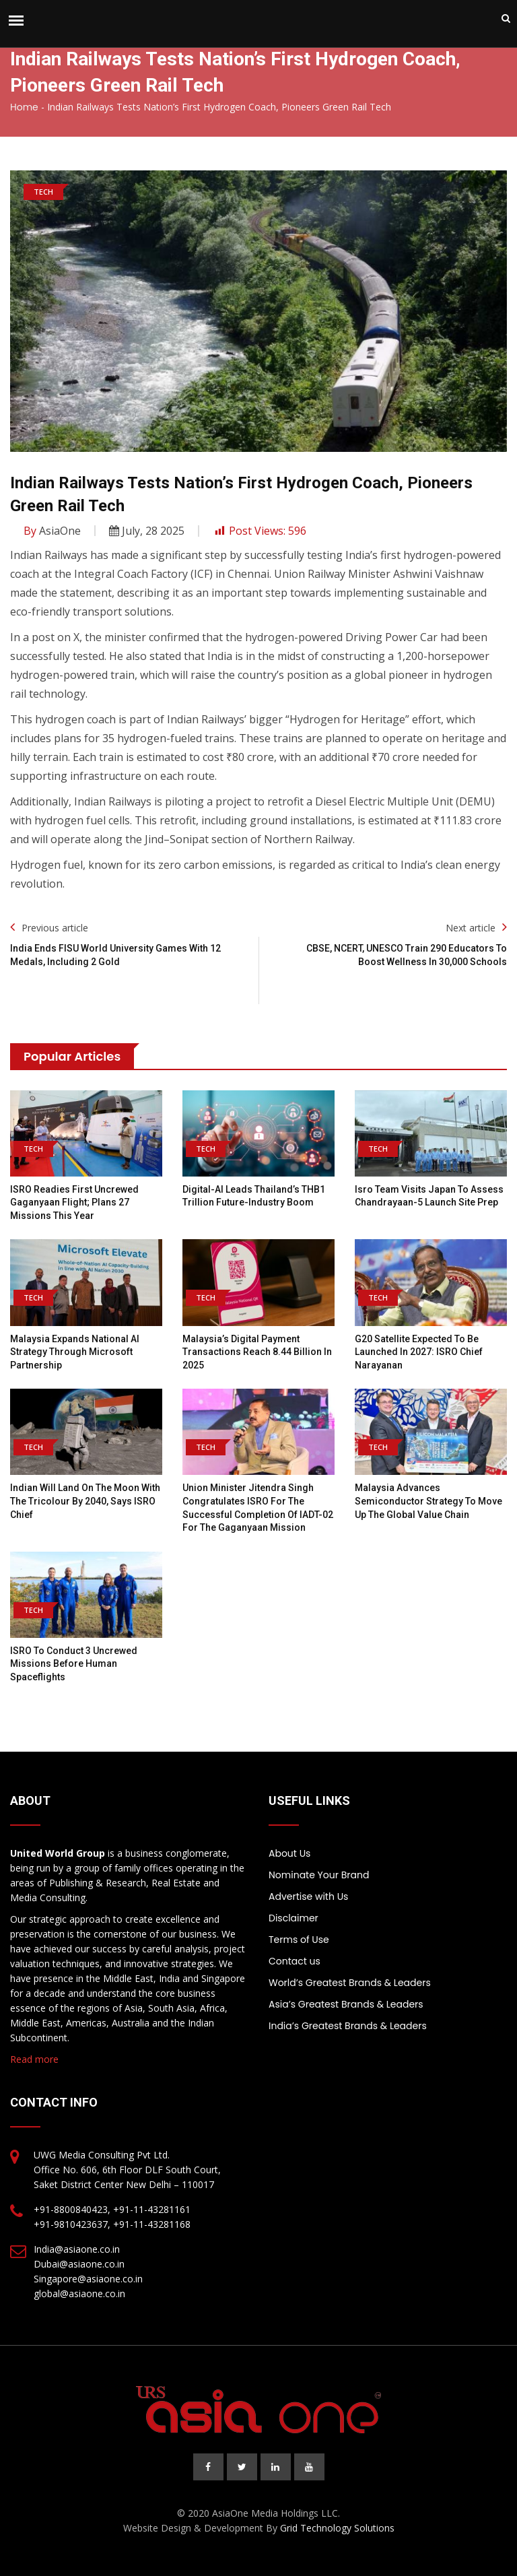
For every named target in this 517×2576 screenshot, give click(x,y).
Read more (34, 2059)
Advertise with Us (308, 1896)
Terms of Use (299, 1939)
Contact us (294, 1961)
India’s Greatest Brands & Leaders (348, 2026)
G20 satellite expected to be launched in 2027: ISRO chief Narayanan (419, 1351)
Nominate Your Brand (319, 1875)
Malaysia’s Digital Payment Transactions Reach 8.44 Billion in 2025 (257, 1351)
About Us (289, 1853)
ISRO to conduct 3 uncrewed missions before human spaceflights (73, 1663)
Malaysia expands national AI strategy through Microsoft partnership (74, 1351)
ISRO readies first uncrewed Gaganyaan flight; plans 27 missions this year (74, 1202)
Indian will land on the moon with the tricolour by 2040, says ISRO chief (85, 1500)
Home (24, 107)
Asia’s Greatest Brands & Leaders (346, 2004)
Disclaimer (293, 1918)
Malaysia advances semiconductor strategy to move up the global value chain (428, 1500)
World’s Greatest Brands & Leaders (350, 1982)
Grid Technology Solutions (337, 2527)
